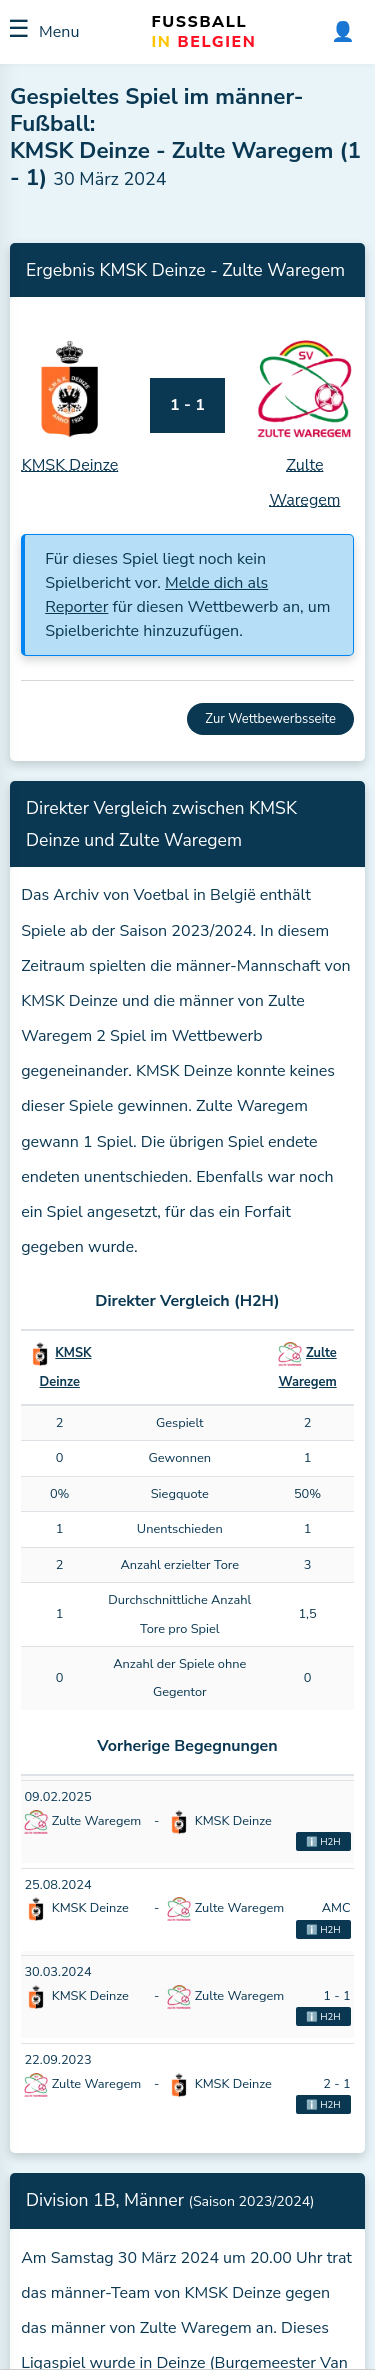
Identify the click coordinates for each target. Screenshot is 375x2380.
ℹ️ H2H (323, 1841)
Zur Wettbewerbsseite (270, 719)
